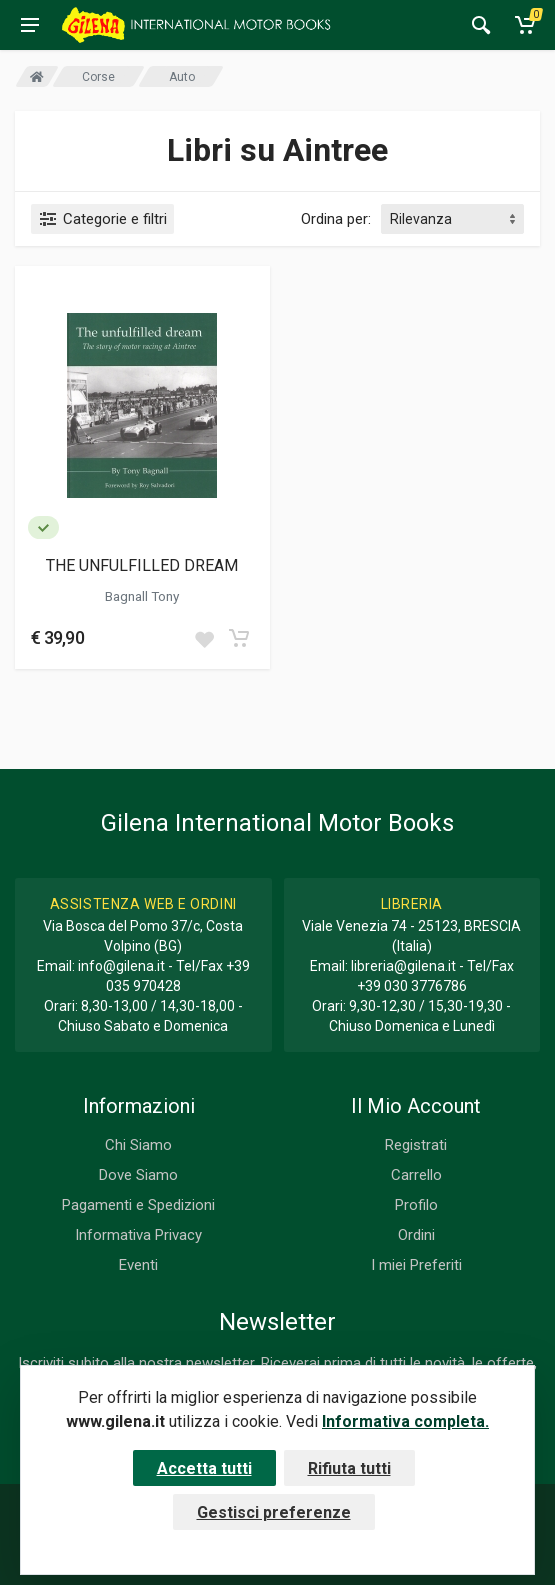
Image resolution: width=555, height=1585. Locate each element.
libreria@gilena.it (403, 966)
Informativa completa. (405, 1421)
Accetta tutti (204, 1468)
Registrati (416, 1145)
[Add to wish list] (204, 638)
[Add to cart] (239, 638)
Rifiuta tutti (349, 1468)
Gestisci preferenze (274, 1512)
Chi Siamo (138, 1145)
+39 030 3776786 (412, 986)
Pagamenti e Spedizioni (138, 1205)
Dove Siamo (138, 1175)
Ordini (416, 1235)
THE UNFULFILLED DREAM (142, 565)
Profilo (416, 1205)
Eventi (138, 1265)
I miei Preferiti (416, 1265)
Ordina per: (336, 219)
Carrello (416, 1175)
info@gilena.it (121, 966)
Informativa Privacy (138, 1235)
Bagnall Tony (142, 596)
